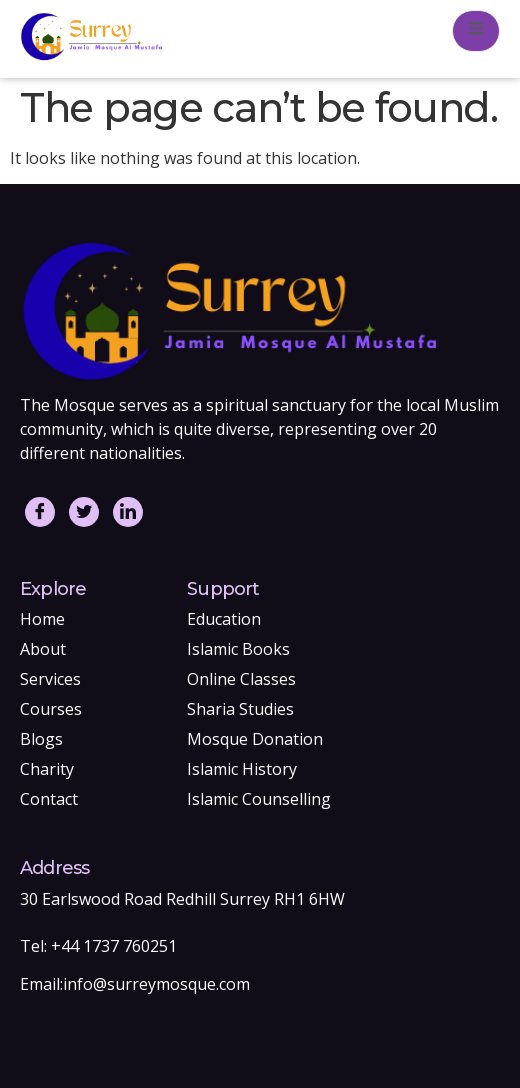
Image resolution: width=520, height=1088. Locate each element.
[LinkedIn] (128, 512)
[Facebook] (40, 512)
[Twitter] (84, 512)
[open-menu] (476, 31)
